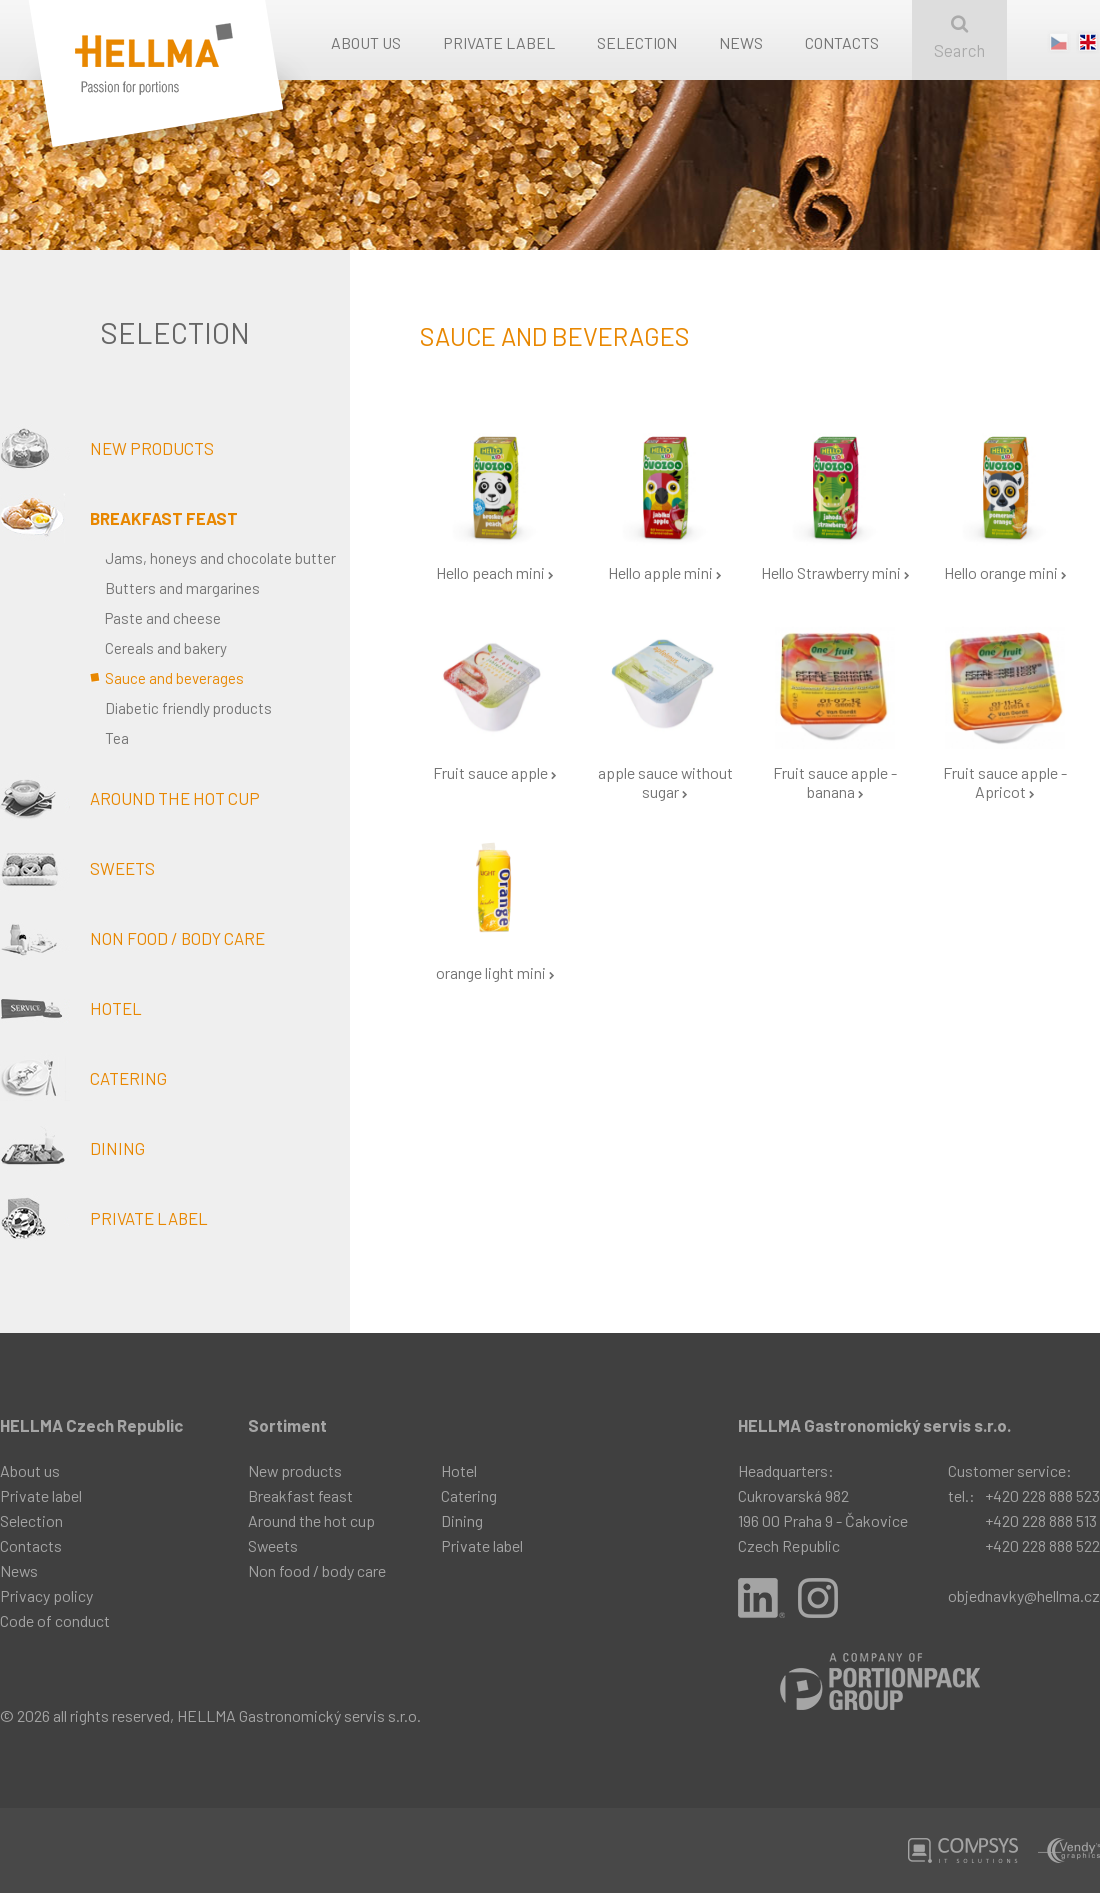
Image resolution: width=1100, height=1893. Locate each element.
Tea (117, 738)
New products (107, 448)
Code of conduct (55, 1620)
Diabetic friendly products (188, 708)
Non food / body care (132, 938)
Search (959, 37)
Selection (637, 42)
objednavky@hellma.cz (1024, 1595)
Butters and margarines (182, 588)
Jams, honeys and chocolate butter (220, 558)
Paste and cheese (163, 618)
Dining (72, 1148)
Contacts (842, 42)
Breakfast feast (119, 518)
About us (366, 42)
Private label (499, 42)
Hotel (71, 1008)
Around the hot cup (130, 798)
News (741, 42)
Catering (83, 1078)
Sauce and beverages (174, 678)
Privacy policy (46, 1595)
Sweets (77, 868)
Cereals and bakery (166, 648)
